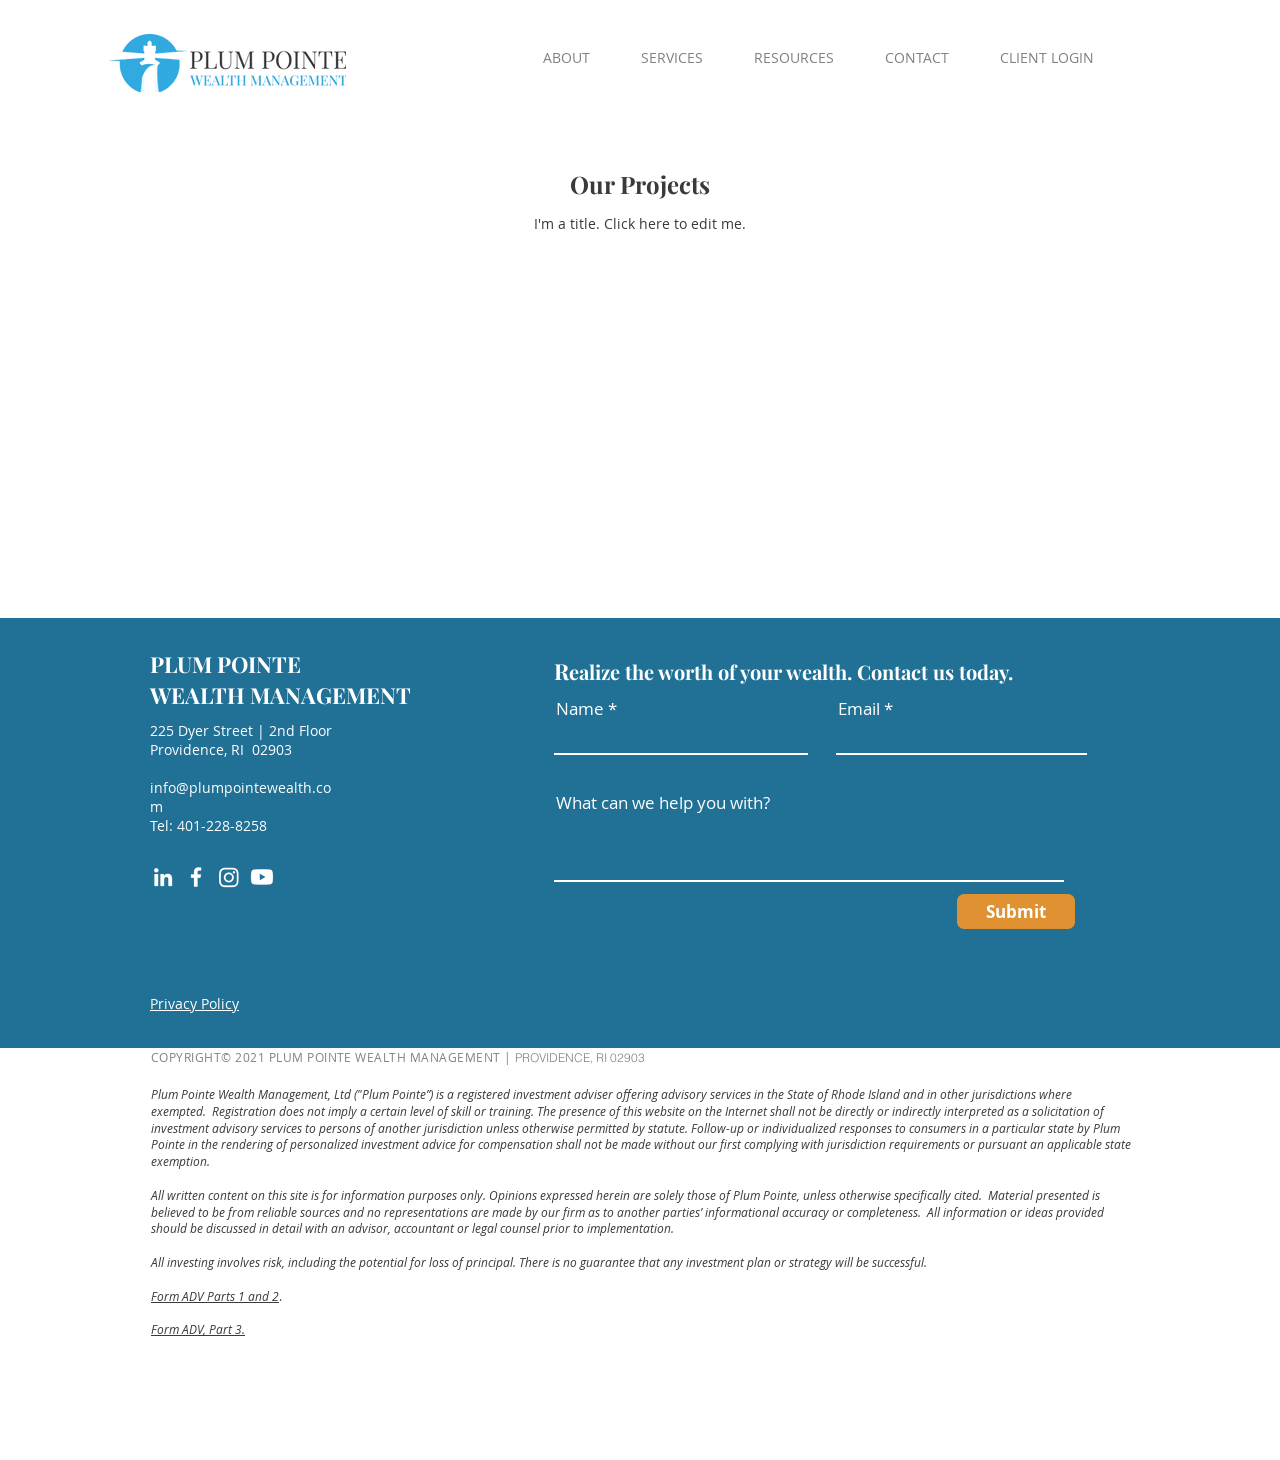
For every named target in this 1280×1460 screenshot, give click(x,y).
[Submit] (1016, 911)
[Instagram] (229, 877)
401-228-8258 (222, 825)
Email (859, 708)
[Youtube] (262, 877)
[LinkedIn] (163, 877)
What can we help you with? (663, 802)
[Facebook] (196, 877)
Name (580, 708)
